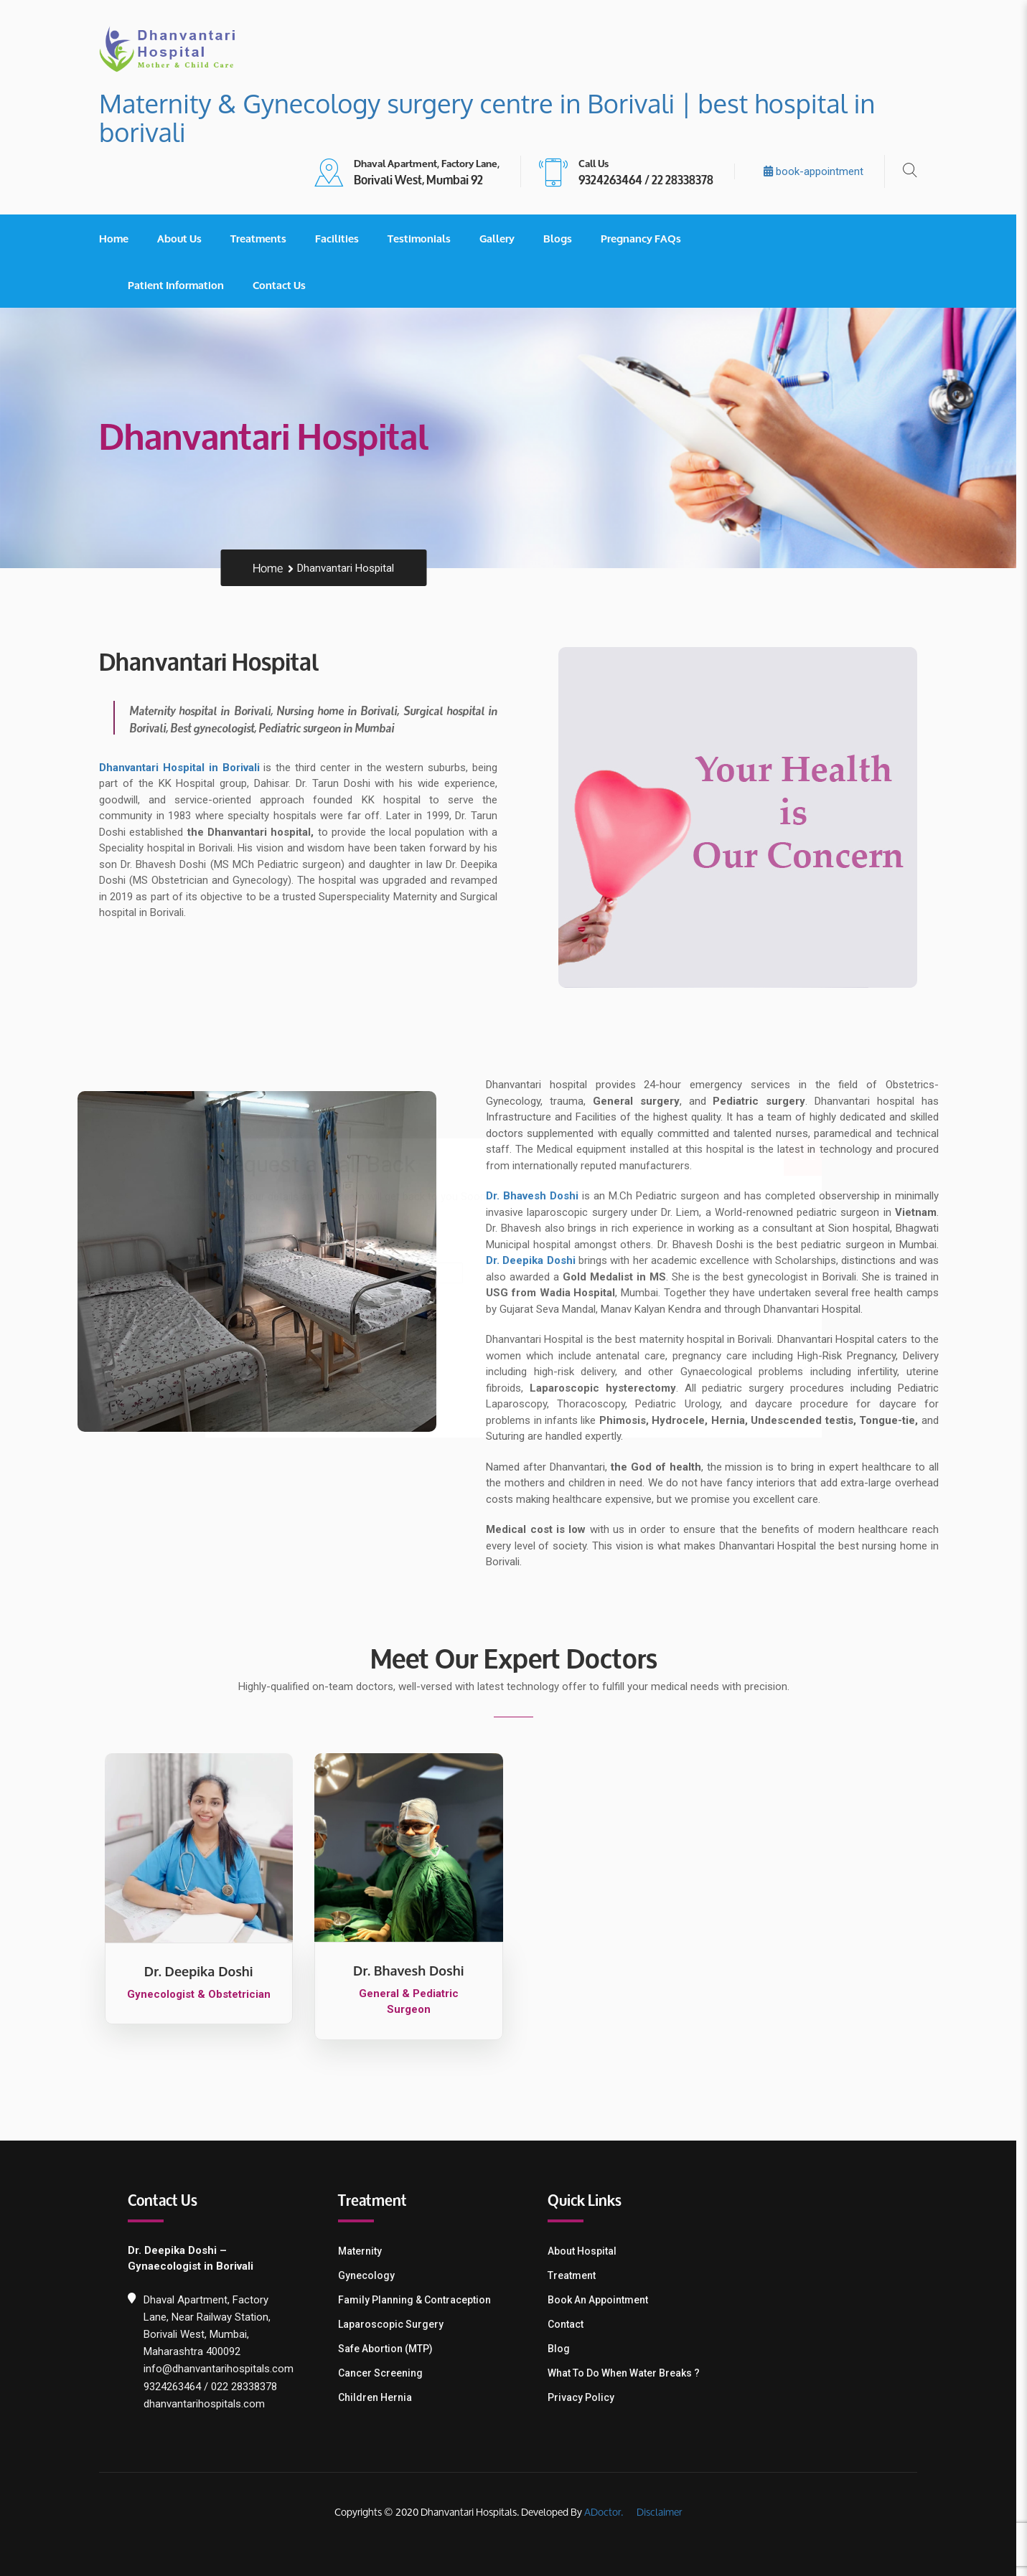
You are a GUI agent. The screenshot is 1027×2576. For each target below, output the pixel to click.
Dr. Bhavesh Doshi (538, 1195)
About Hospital (587, 2251)
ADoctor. (609, 2511)
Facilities (343, 238)
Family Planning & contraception (419, 2300)
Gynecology (371, 2275)
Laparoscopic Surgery (396, 2324)
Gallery (502, 238)
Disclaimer (664, 2511)
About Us (185, 238)
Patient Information (181, 285)
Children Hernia (380, 2397)
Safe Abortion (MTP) (390, 2348)
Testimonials (424, 238)
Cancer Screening (385, 2373)
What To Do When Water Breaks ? (629, 2373)
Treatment (577, 2275)
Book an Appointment (603, 2300)
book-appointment (819, 171)
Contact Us (284, 285)
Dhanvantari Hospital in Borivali (185, 767)
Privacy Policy (586, 2397)
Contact (571, 2324)
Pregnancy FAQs (646, 238)
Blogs (563, 238)
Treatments (264, 238)
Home (119, 238)
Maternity (365, 2251)
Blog (564, 2348)
